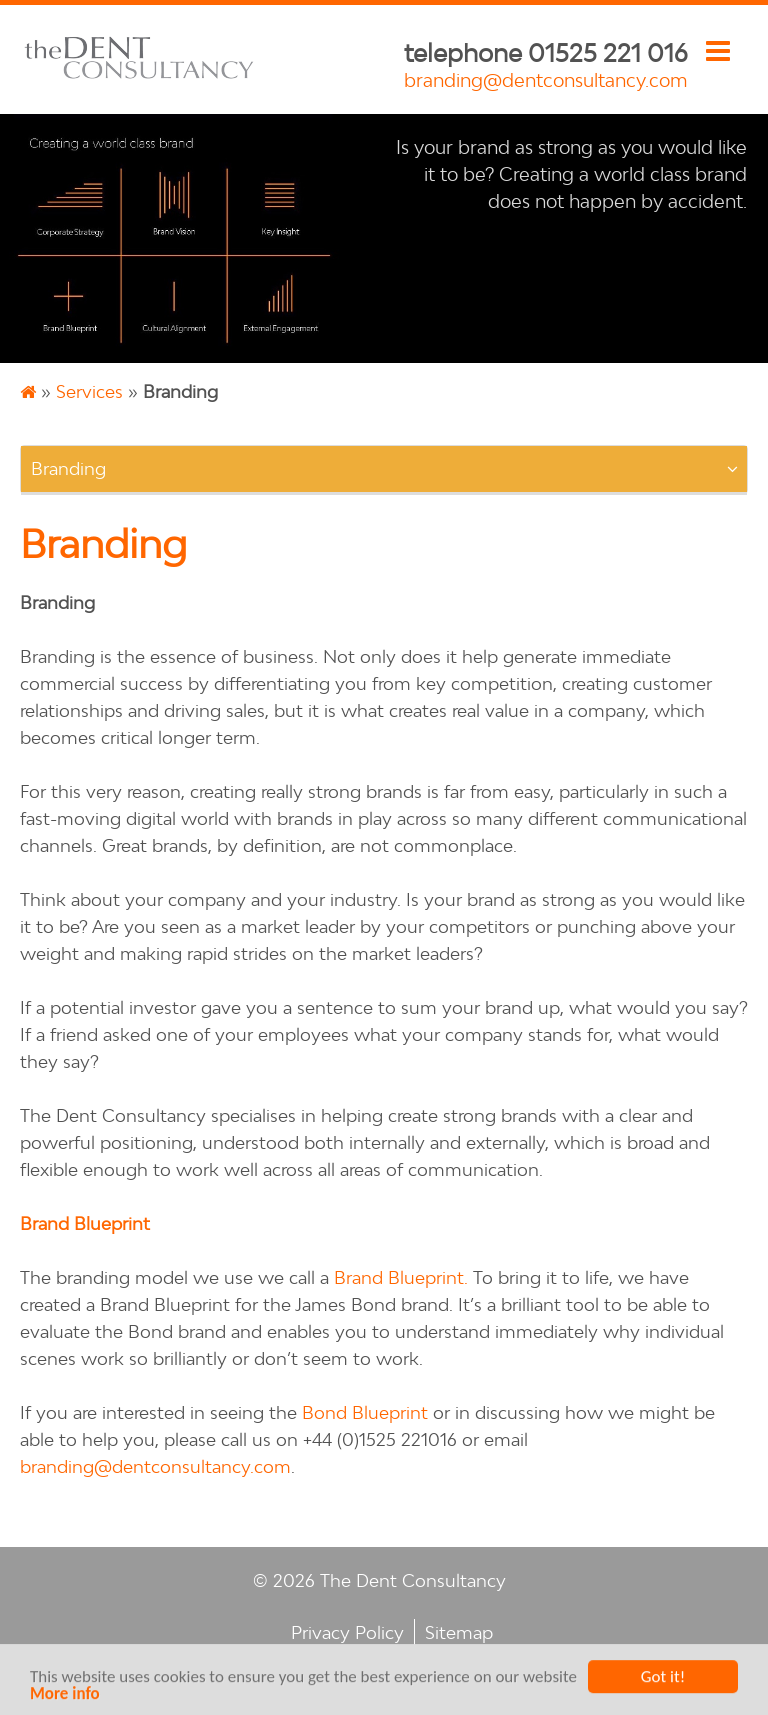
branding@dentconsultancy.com (546, 80)
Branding (68, 468)
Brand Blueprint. (401, 1277)
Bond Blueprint (365, 1412)
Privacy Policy (347, 1632)
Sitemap (459, 1632)
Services (89, 391)
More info (65, 1698)
